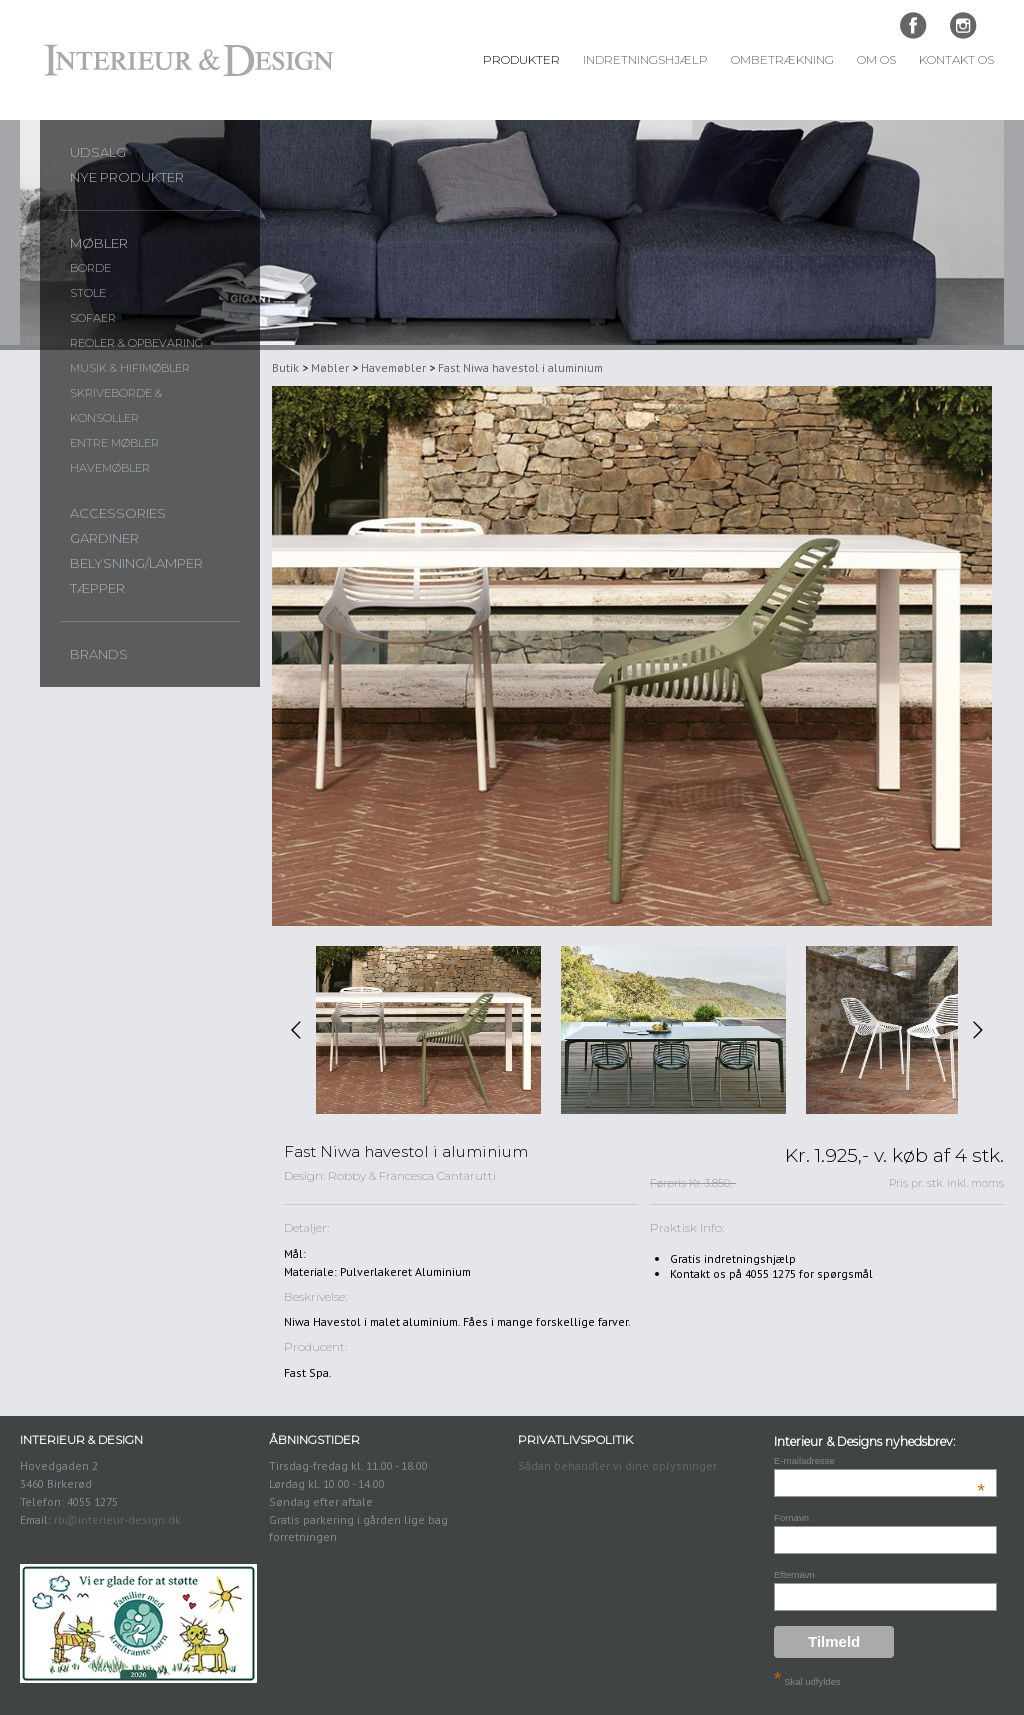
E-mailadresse (879, 1460)
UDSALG (98, 152)
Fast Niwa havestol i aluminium (520, 367)
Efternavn (794, 1574)
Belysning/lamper (136, 563)
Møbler (99, 243)
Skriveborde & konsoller (116, 405)
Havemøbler (110, 468)
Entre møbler (114, 443)
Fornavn (791, 1517)
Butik (285, 367)
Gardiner (104, 538)
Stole (88, 293)
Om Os (876, 60)
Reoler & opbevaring (136, 343)
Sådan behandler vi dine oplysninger (617, 1465)
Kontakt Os (956, 60)
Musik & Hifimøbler (130, 368)
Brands (99, 654)
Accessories (118, 513)
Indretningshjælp (645, 60)
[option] (428, 1030)
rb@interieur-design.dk (117, 1519)
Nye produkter (127, 177)
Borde (90, 268)
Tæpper (97, 588)
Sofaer (93, 318)
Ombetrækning (782, 60)
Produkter (521, 60)
